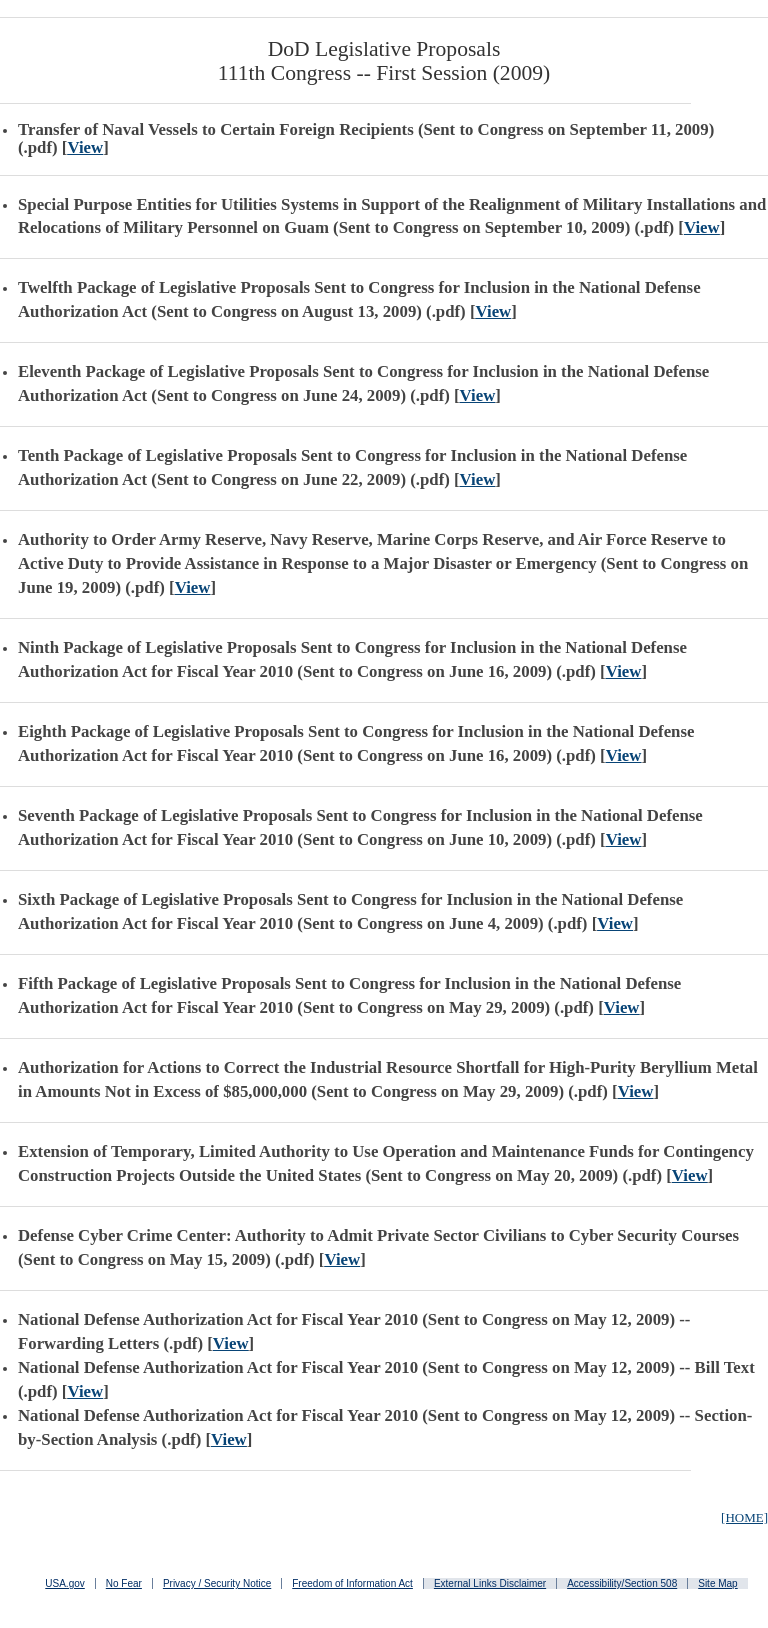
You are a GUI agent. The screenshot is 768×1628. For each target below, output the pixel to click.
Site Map (717, 1583)
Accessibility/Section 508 (622, 1583)
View (85, 147)
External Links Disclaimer (490, 1583)
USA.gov (64, 1583)
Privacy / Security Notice (217, 1583)
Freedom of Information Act (352, 1583)
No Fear (124, 1583)
